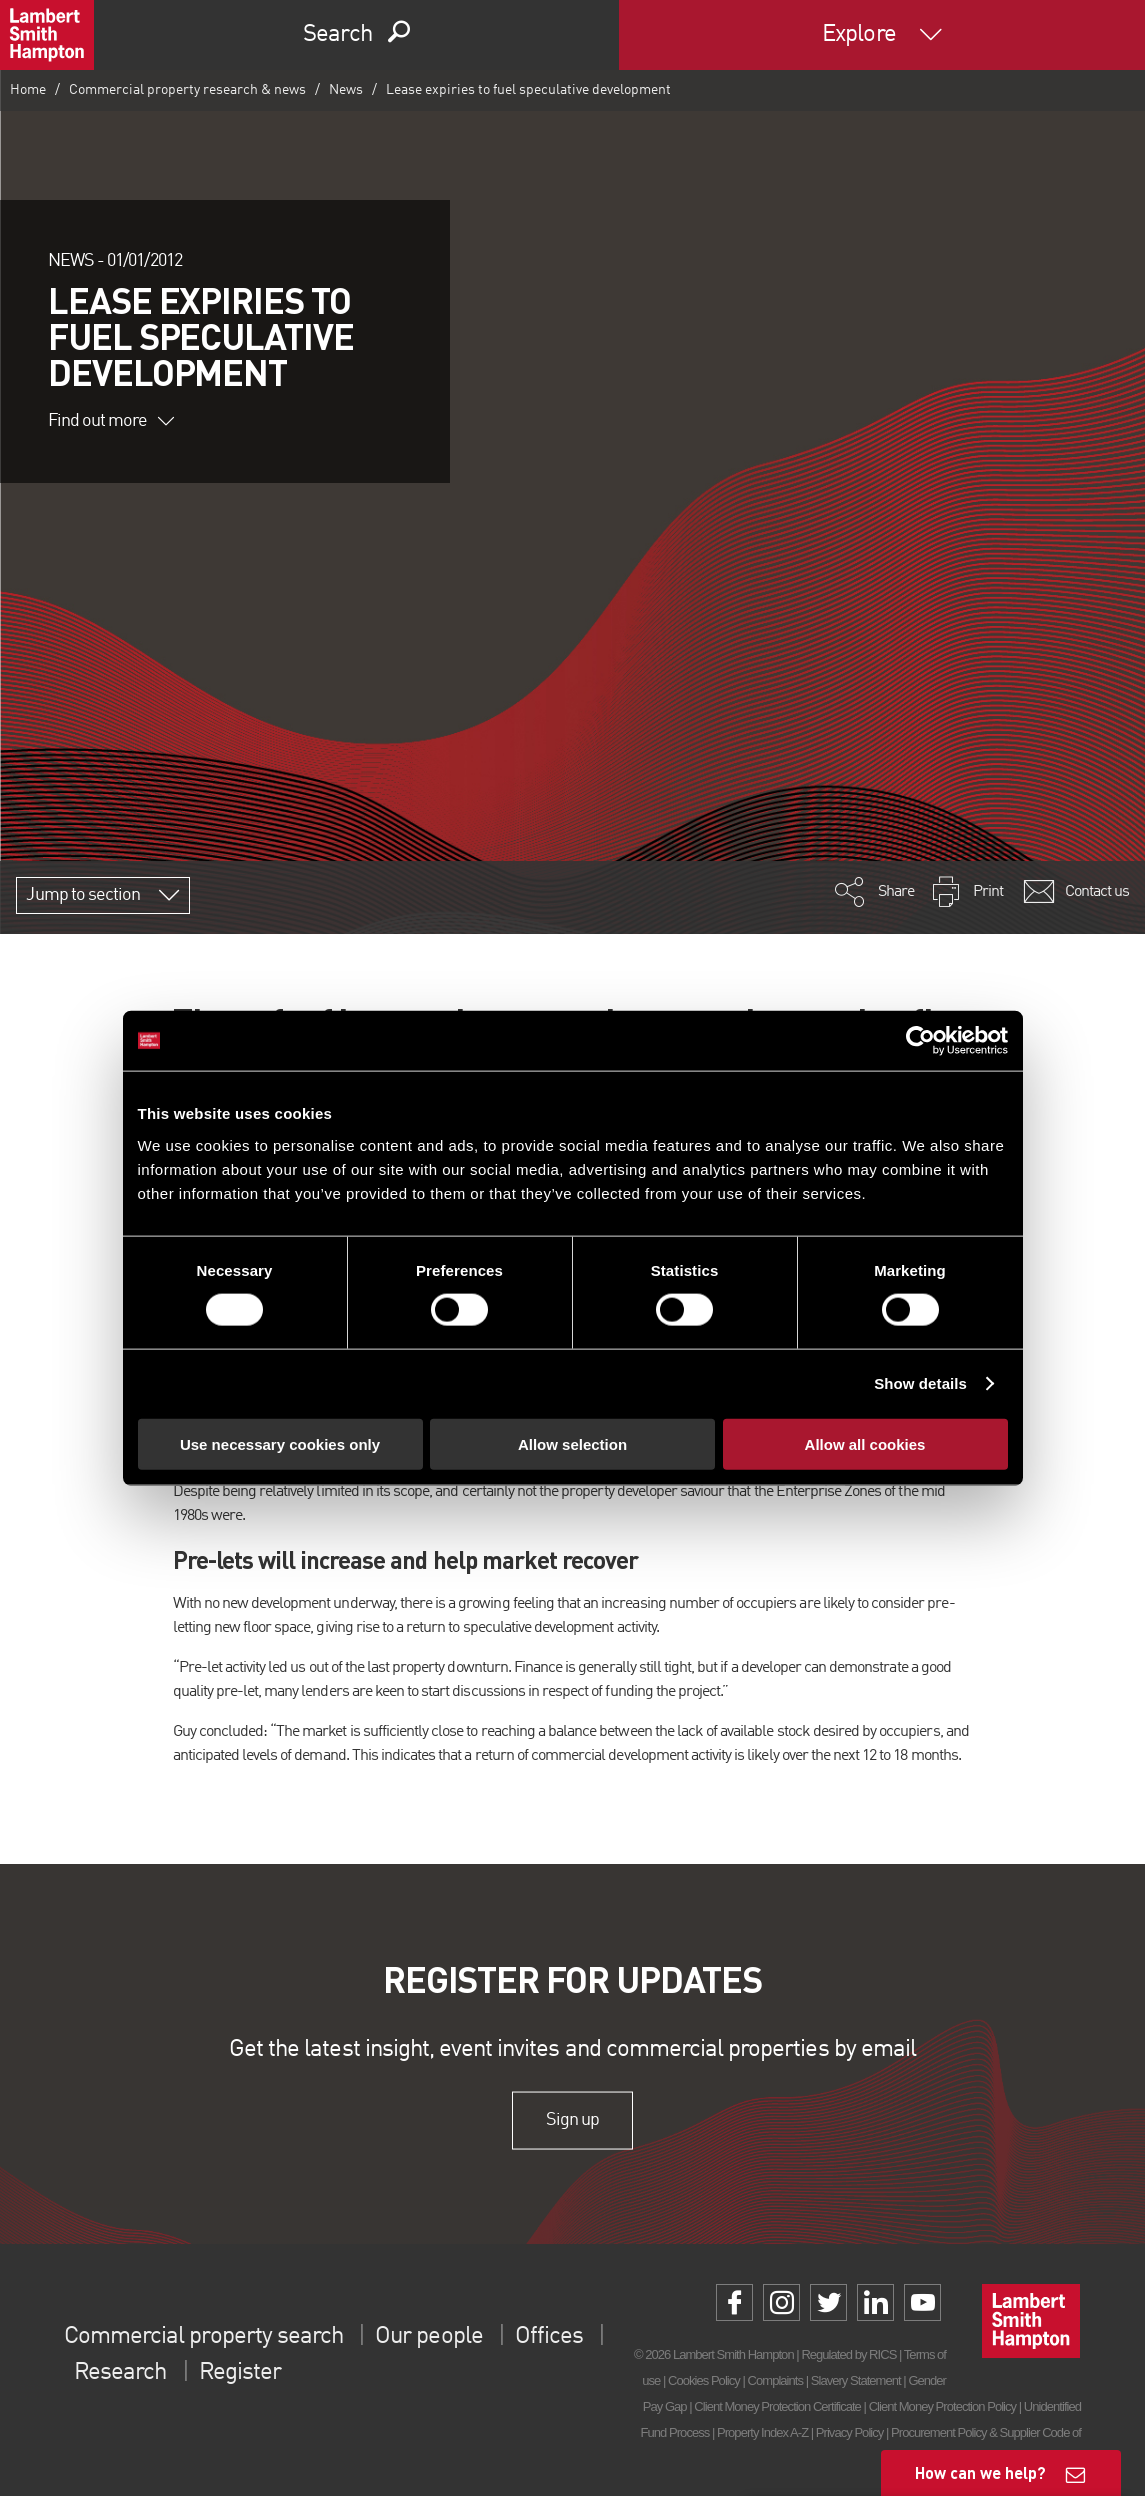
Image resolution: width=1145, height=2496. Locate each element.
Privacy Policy (849, 2432)
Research (120, 2373)
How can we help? (980, 2472)
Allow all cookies (865, 1443)
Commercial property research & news (187, 90)
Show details (920, 1383)
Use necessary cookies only (280, 1443)
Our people (428, 2337)
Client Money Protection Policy (943, 2406)
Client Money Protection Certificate (777, 2406)
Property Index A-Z (762, 2432)
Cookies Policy (704, 2380)
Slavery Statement (856, 2380)
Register (240, 2373)
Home (28, 90)
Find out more (111, 421)
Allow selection (572, 1443)
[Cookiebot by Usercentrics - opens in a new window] (920, 1041)
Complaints (775, 2380)
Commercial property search (203, 2337)
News (346, 90)
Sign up (572, 2120)
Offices (549, 2337)
